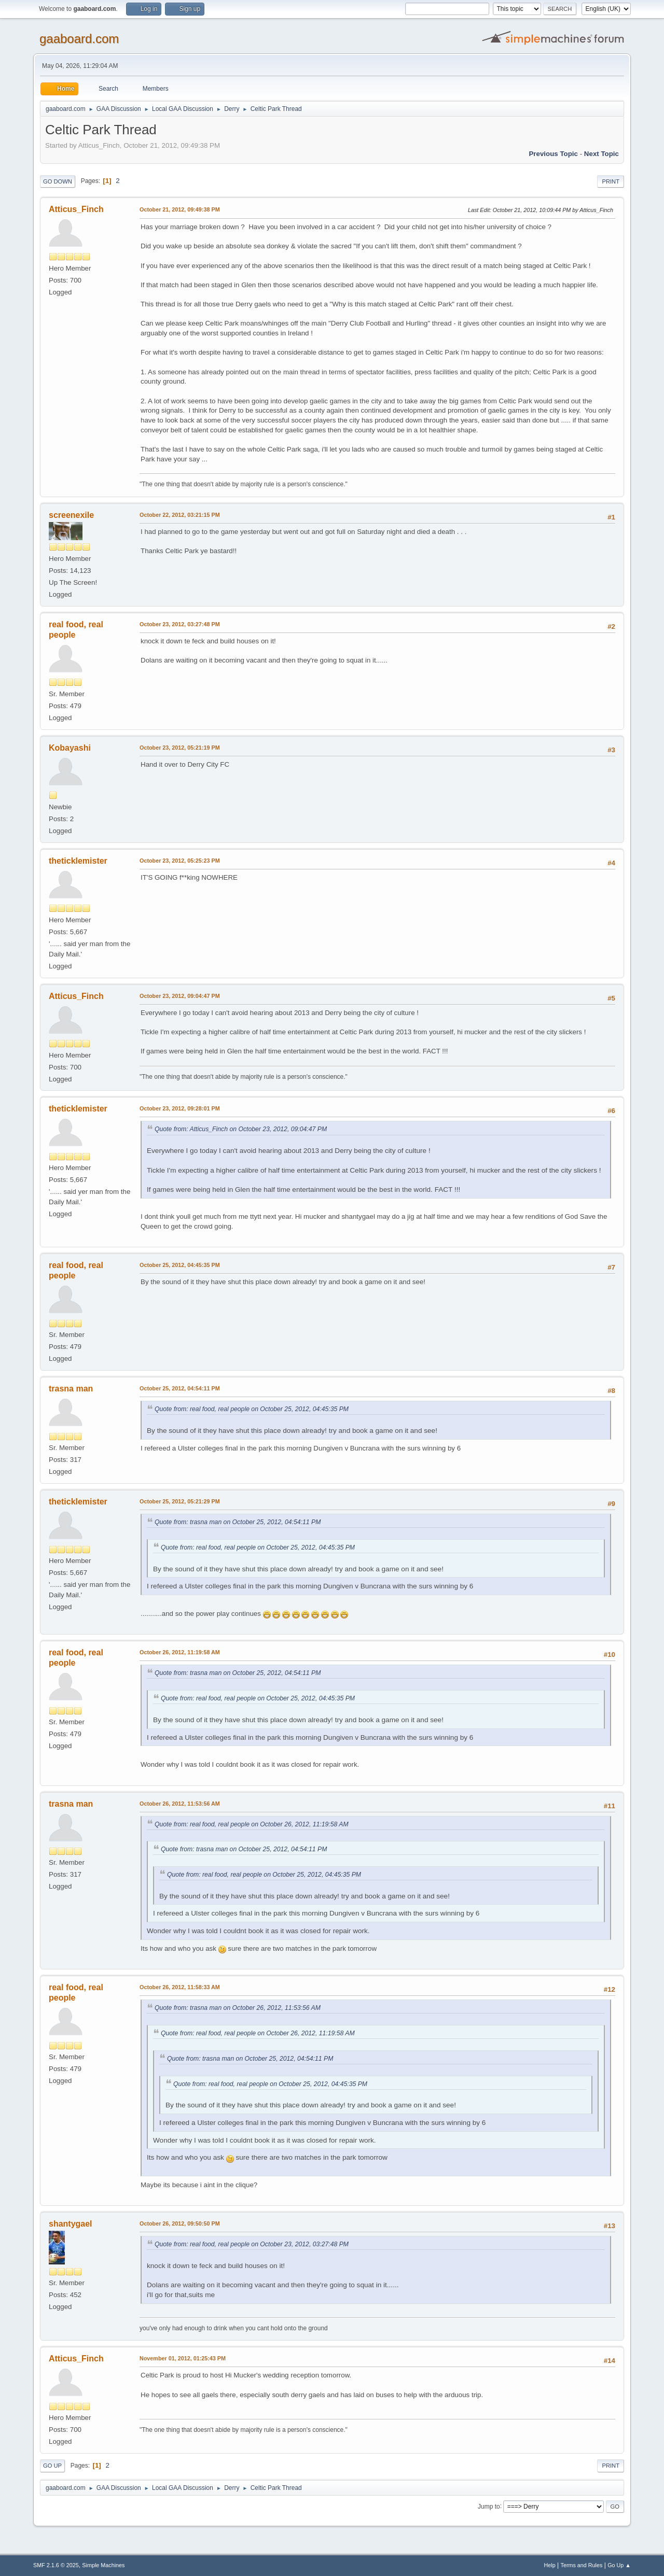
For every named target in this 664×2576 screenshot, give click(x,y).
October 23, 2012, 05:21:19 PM (180, 747)
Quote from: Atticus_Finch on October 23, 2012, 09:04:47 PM (241, 1129)
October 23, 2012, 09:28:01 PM (180, 1108)
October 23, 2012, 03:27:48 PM (180, 624)
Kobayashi (70, 747)
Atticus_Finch (76, 209)
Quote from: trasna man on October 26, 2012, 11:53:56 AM (238, 2007)
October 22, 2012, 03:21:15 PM (180, 515)
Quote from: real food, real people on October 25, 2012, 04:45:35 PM (252, 1409)
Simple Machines (103, 2565)
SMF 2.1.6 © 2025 (56, 2565)
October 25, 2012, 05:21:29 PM (180, 1501)
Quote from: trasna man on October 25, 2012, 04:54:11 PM (238, 1522)
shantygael (70, 2223)
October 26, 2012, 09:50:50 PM (180, 2223)
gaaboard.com (79, 39)
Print (610, 181)
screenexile (71, 515)
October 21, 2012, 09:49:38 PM (180, 209)
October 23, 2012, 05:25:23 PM (180, 860)
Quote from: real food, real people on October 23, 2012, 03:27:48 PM (252, 2244)
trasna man (71, 1388)
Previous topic (553, 154)
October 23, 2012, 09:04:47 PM (180, 996)
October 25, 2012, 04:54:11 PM (180, 1388)
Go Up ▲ (619, 2565)
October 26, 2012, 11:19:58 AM (180, 1652)
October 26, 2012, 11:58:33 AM (180, 1987)
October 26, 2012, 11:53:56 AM (180, 1803)
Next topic (601, 154)
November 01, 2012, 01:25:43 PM (183, 2358)
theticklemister (78, 860)
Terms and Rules (582, 2565)
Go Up (52, 2465)
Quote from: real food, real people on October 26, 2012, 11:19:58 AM (252, 1824)
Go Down (57, 181)
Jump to (489, 2506)
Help (550, 2565)
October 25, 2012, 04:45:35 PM (180, 1265)
